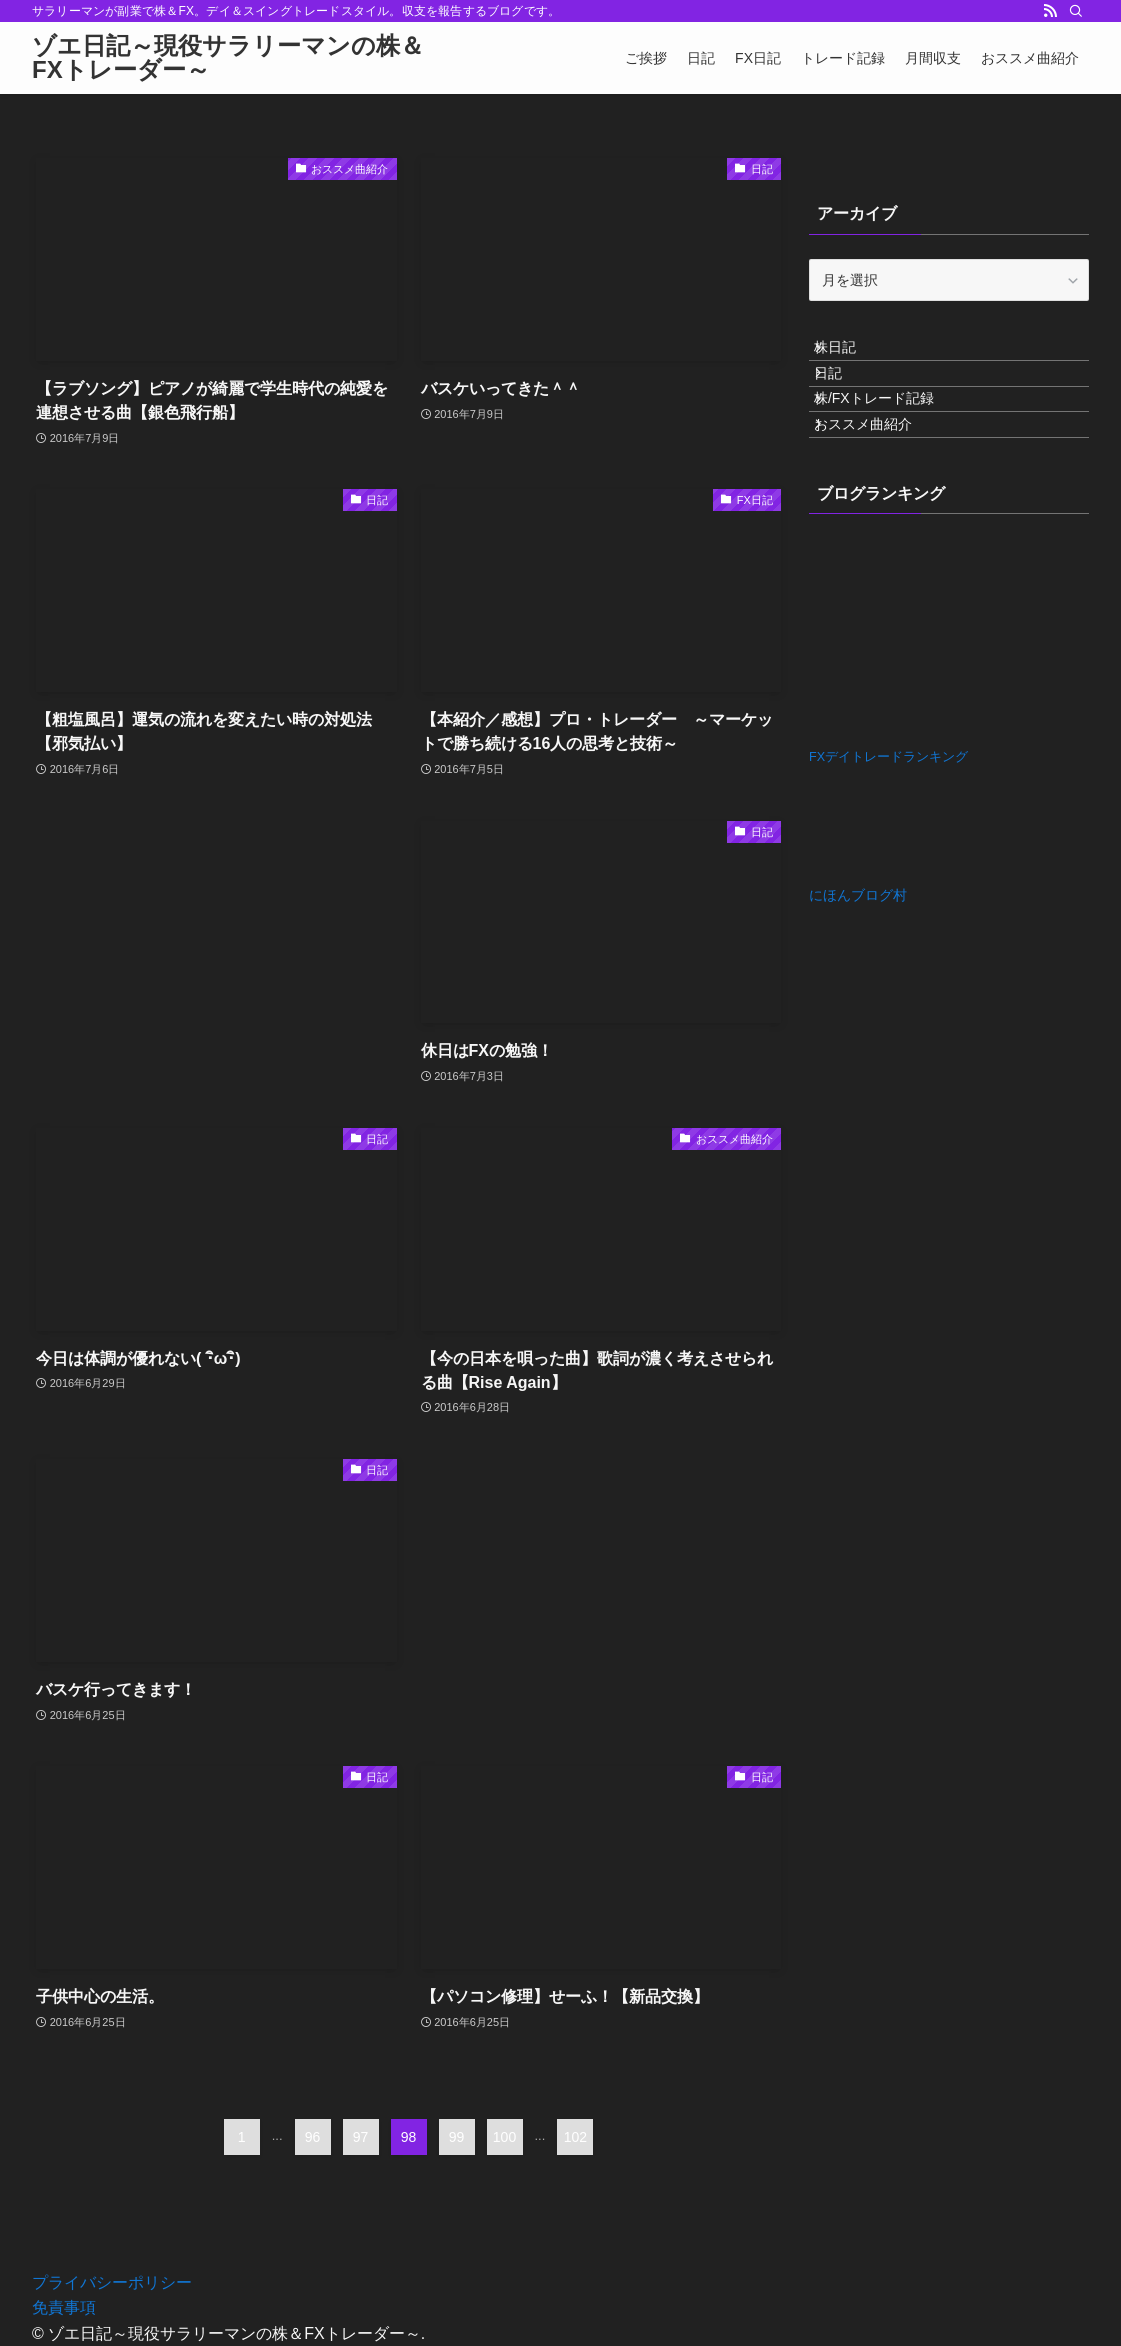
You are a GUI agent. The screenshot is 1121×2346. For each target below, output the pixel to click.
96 (313, 2137)
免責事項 (64, 2307)
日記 (844, 397)
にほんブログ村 (858, 959)
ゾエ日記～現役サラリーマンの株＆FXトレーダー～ (228, 58)
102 (575, 2137)
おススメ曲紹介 (879, 480)
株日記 (851, 355)
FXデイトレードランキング (888, 821)
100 (504, 2137)
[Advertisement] (216, 899)
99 (457, 2137)
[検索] (1076, 11)
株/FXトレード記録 (890, 438)
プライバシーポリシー (112, 2282)
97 (361, 2137)
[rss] (1050, 11)
